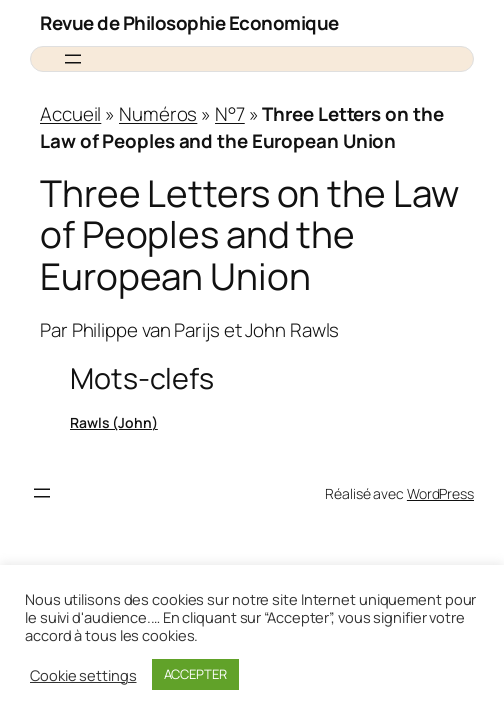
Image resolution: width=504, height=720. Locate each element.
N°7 (230, 114)
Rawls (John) (114, 422)
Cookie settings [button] (83, 675)
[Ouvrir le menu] (73, 59)
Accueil (70, 114)
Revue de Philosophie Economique (189, 23)
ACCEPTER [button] (195, 674)
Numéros (158, 114)
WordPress (440, 493)
